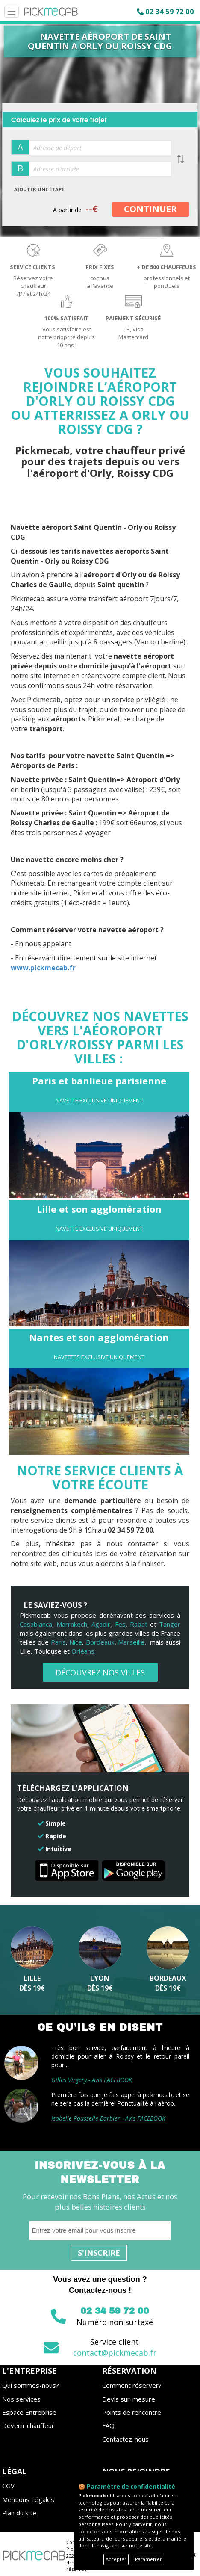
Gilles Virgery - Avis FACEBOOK (91, 2080)
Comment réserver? (132, 2385)
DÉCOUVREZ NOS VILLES (100, 1672)
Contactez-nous (125, 2439)
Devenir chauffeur (28, 2425)
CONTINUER (150, 209)
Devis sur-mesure (128, 2399)
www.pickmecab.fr (44, 967)
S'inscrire (99, 2253)
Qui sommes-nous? (30, 2385)
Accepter (116, 2559)
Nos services (21, 2399)
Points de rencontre (131, 2412)
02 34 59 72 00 (169, 11)
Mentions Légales (28, 2499)
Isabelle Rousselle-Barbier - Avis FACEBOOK (108, 2118)
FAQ (108, 2425)
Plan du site (19, 2512)
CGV (8, 2485)
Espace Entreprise (29, 2412)
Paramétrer (148, 2559)
